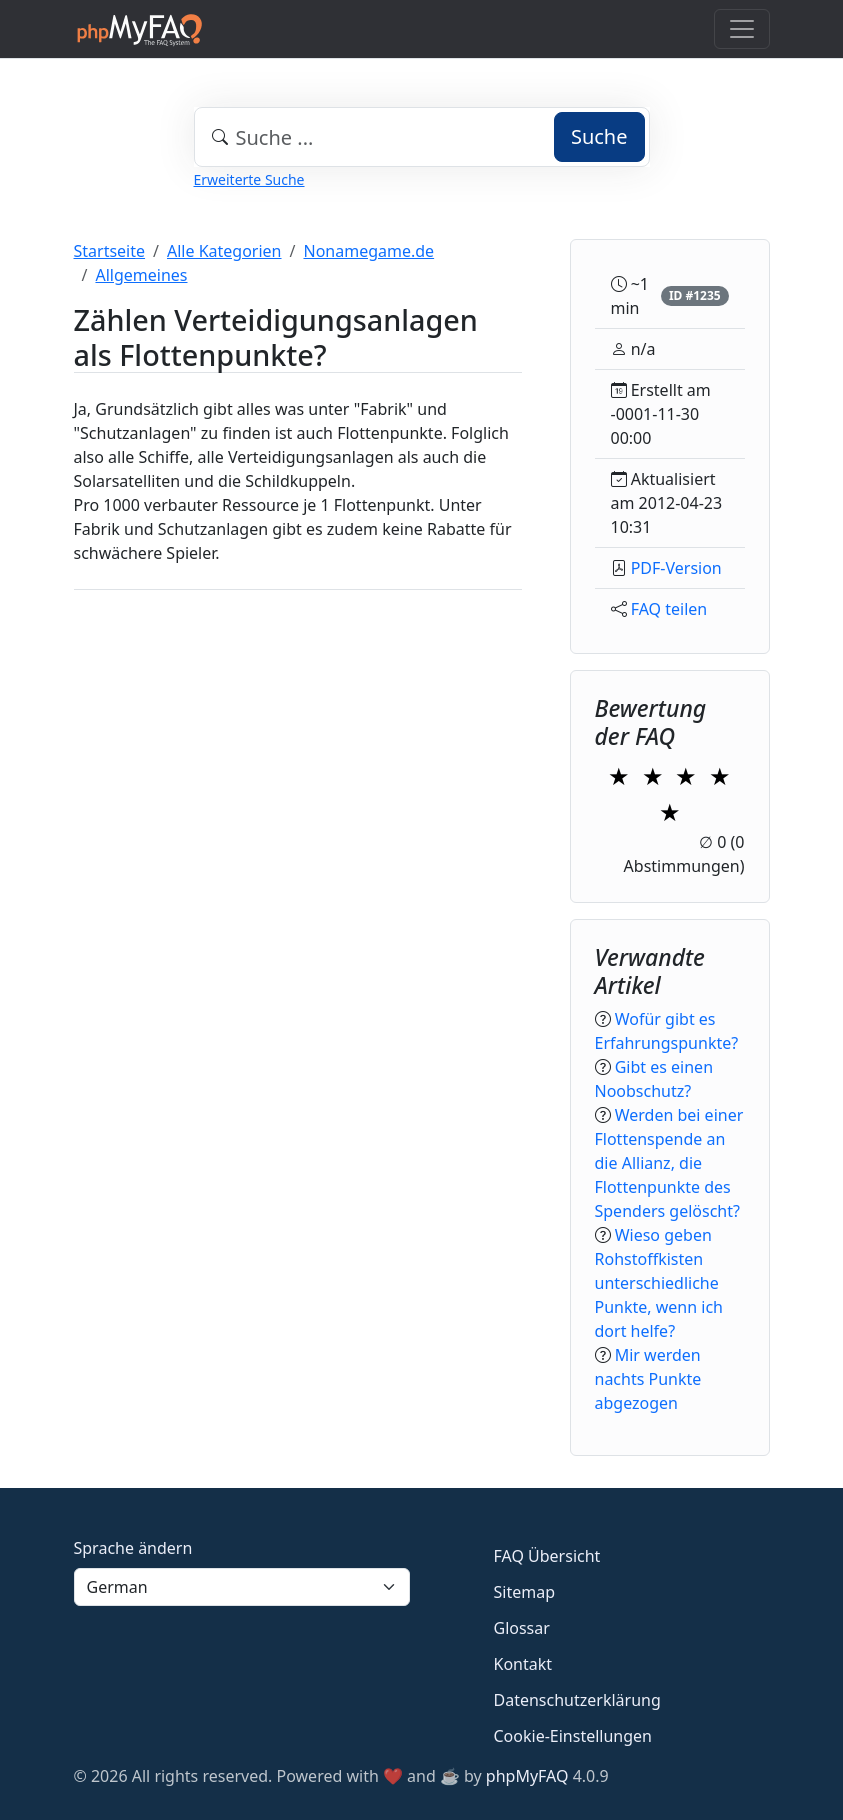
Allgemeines (141, 275)
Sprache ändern (133, 1548)
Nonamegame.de (368, 251)
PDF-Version (676, 568)
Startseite (110, 251)
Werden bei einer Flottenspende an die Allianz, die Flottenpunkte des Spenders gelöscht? (669, 1163)
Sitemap (525, 1592)
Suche (599, 136)
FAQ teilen (669, 609)
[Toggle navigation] (742, 29)
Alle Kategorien (224, 251)
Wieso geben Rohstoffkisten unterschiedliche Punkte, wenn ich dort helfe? (659, 1283)
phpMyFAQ (527, 1776)
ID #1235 (695, 295)
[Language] (242, 1587)
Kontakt (523, 1664)
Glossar (522, 1628)
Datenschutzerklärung (577, 1700)
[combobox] (422, 137)
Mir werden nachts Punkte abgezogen (648, 1379)
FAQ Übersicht (547, 1556)
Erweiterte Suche (249, 179)
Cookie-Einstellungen (573, 1736)
